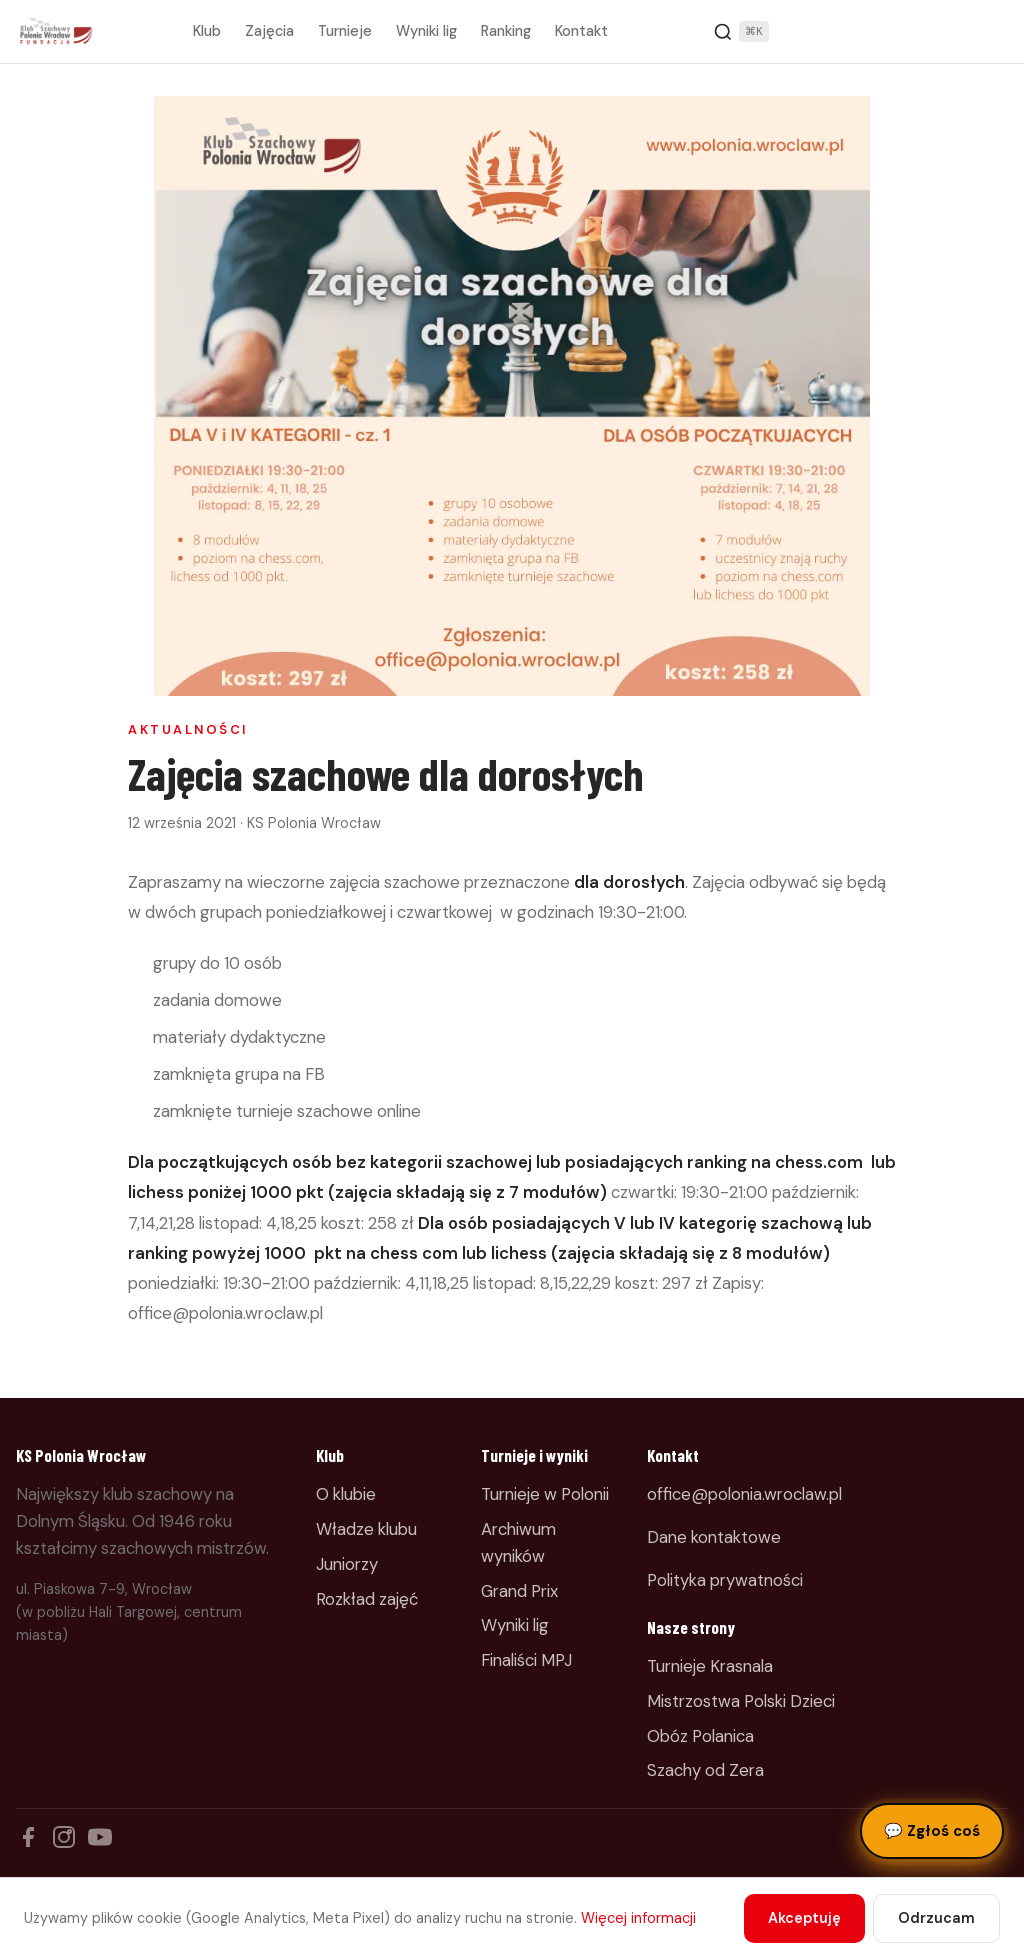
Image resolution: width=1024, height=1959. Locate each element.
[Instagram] (64, 1837)
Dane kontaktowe (714, 1537)
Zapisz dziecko (941, 32)
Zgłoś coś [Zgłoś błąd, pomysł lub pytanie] (932, 1831)
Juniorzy (347, 1564)
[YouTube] (100, 1837)
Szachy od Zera (705, 1770)
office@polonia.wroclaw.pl (744, 1494)
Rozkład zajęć (367, 1599)
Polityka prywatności (725, 1580)
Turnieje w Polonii (545, 1494)
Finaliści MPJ (526, 1660)
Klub (207, 31)
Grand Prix (519, 1591)
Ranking (506, 31)
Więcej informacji (638, 1918)
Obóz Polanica (700, 1736)
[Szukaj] (741, 32)
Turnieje (345, 31)
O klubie (346, 1494)
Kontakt (581, 31)
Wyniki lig (426, 31)
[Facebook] (28, 1837)
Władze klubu (366, 1529)
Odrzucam (936, 1918)
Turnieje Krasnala (710, 1666)
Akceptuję (804, 1918)
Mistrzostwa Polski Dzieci (741, 1701)
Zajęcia (269, 31)
